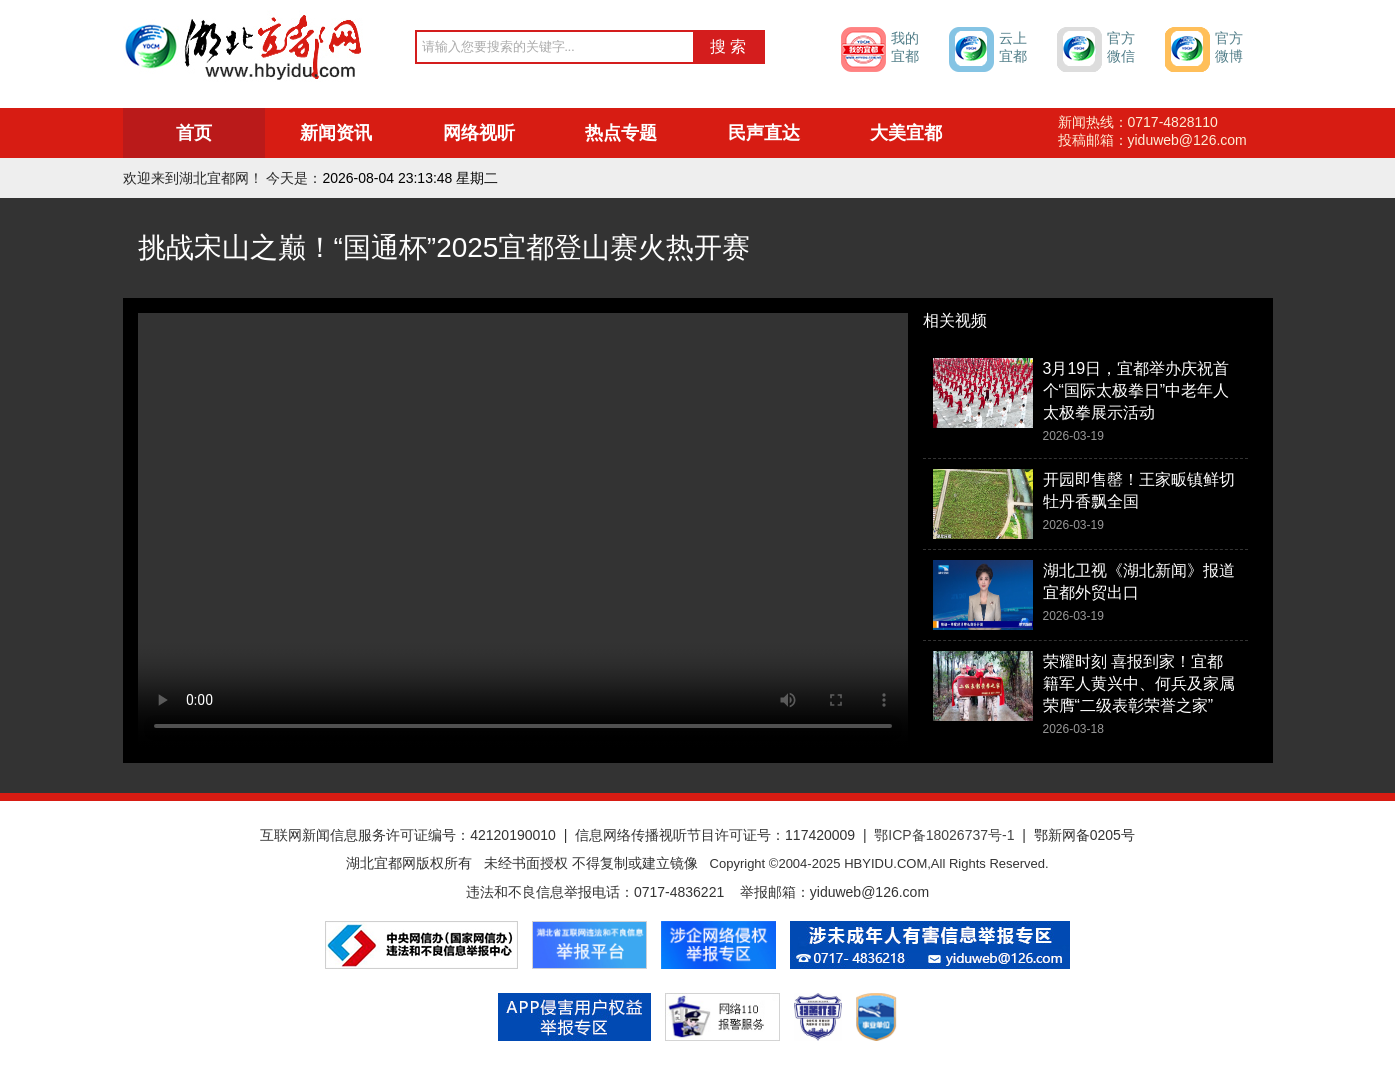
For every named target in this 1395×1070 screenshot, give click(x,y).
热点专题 (621, 133)
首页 (194, 133)
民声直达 (764, 133)
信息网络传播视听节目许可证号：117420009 (715, 835)
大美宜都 (906, 133)
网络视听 (479, 133)
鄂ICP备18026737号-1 (944, 835)
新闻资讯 (336, 133)
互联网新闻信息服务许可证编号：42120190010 (408, 835)
